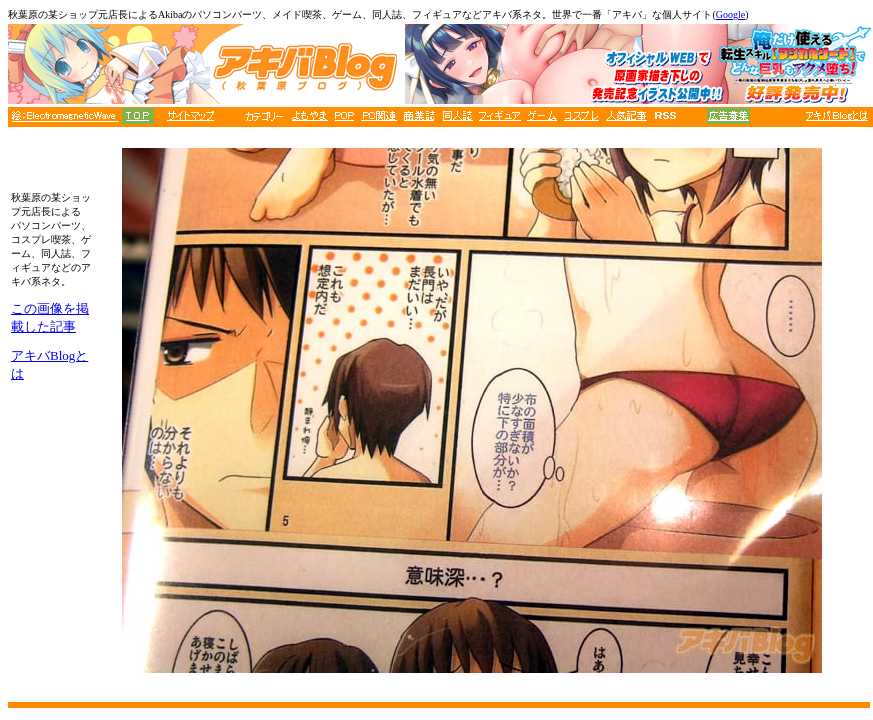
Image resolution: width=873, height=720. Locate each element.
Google (730, 14)
